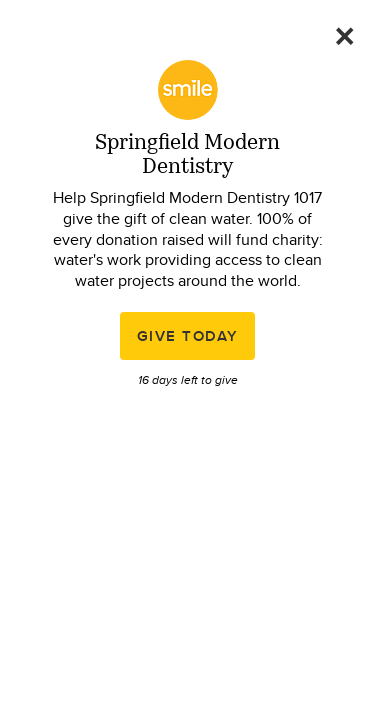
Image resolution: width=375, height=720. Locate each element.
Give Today (188, 336)
